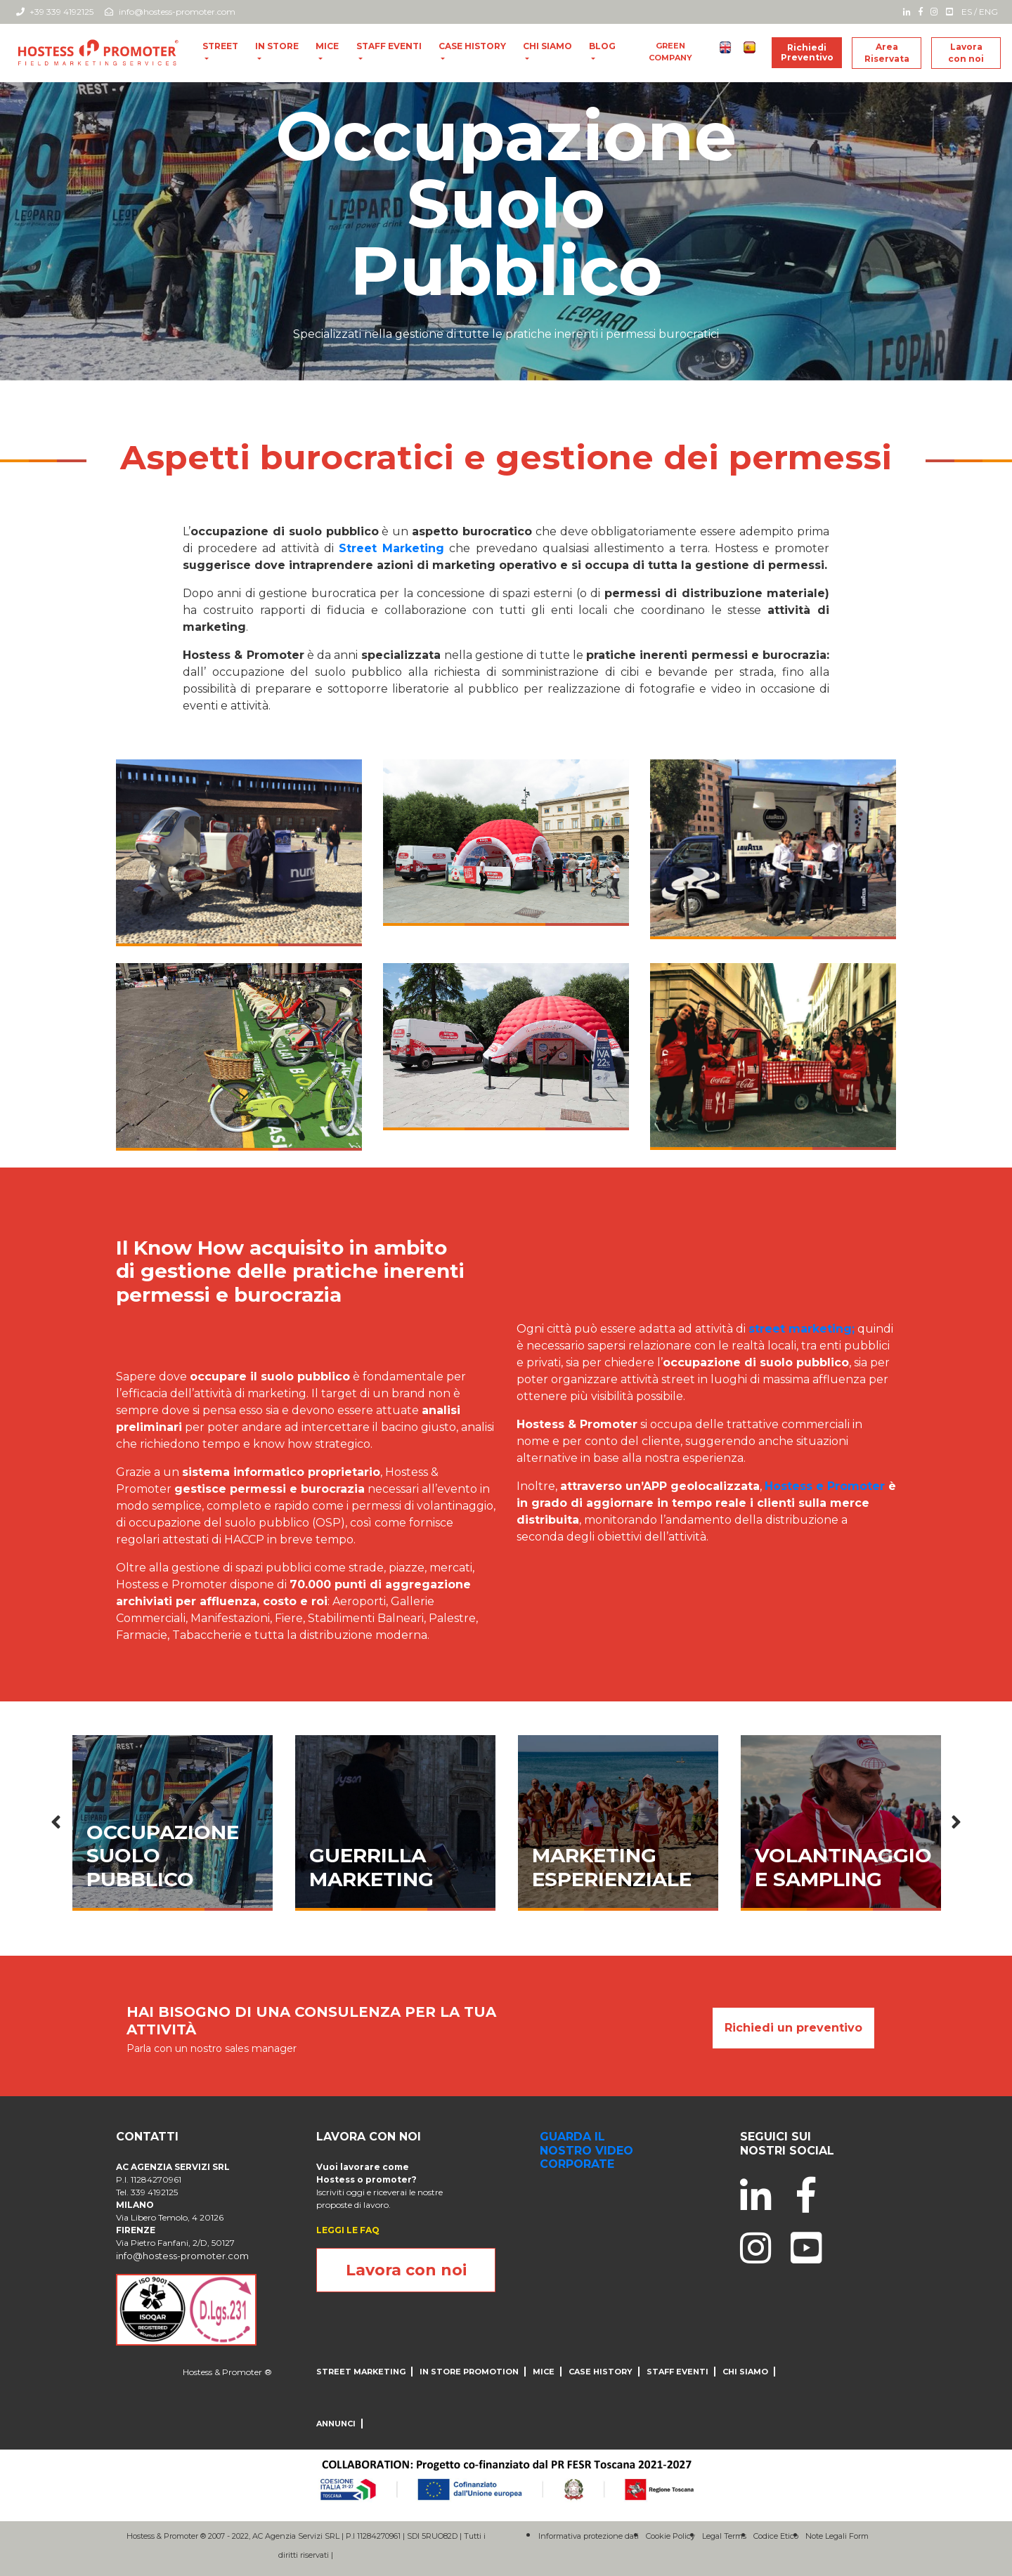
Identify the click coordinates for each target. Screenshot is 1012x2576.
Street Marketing (361, 2371)
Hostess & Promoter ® (227, 2372)
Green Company (670, 52)
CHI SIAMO (547, 46)
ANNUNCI (336, 2423)
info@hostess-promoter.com (170, 11)
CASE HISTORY (472, 46)
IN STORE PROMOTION (469, 2371)
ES (966, 11)
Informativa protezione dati (588, 2536)
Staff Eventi (389, 46)
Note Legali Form (837, 2536)
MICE (327, 46)
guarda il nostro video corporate (586, 2150)
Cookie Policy (670, 2536)
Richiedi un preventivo (793, 2027)
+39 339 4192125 (54, 11)
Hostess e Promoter (825, 1486)
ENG (988, 11)
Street (220, 46)
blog (602, 46)
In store (277, 46)
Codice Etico (775, 2536)
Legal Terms (724, 2536)
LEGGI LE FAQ (347, 2230)
